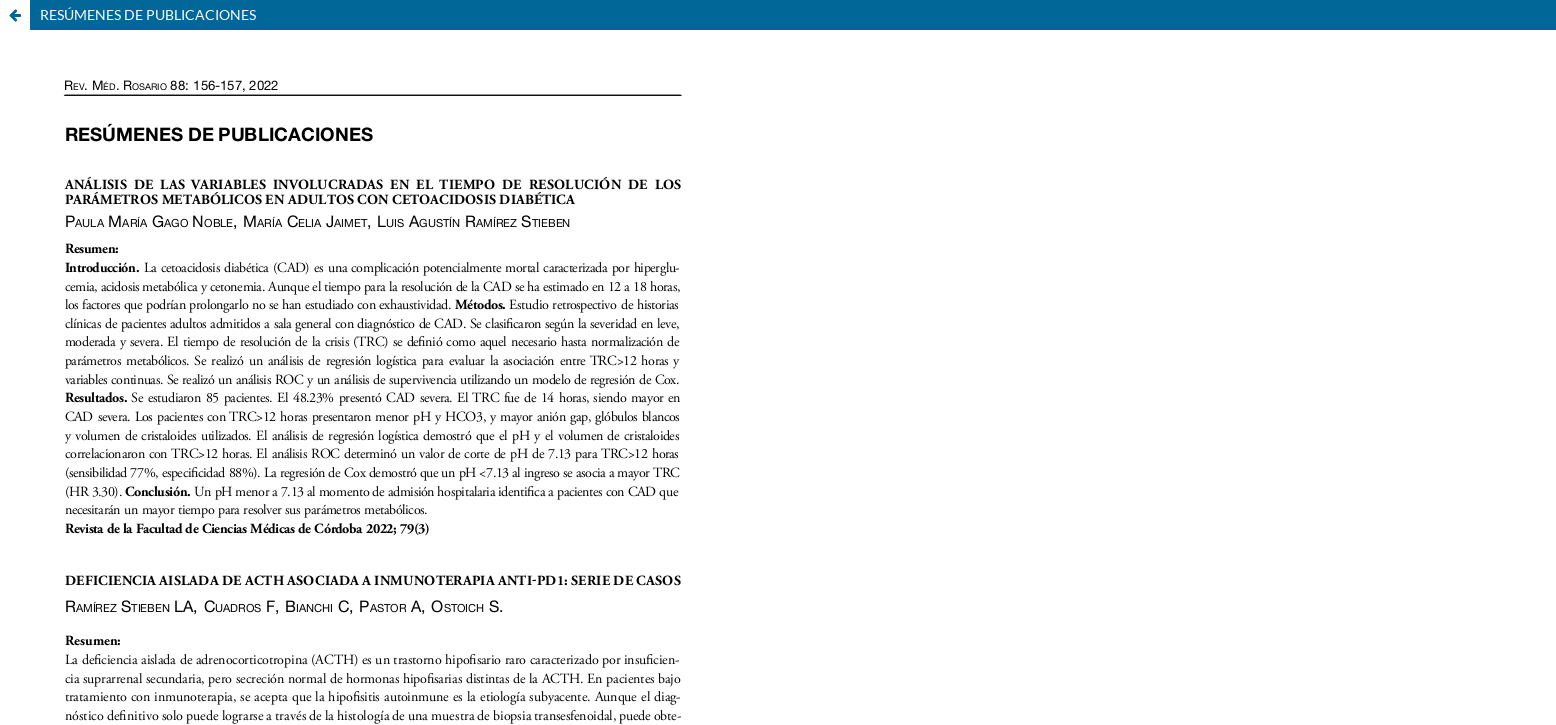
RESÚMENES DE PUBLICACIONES (148, 14)
